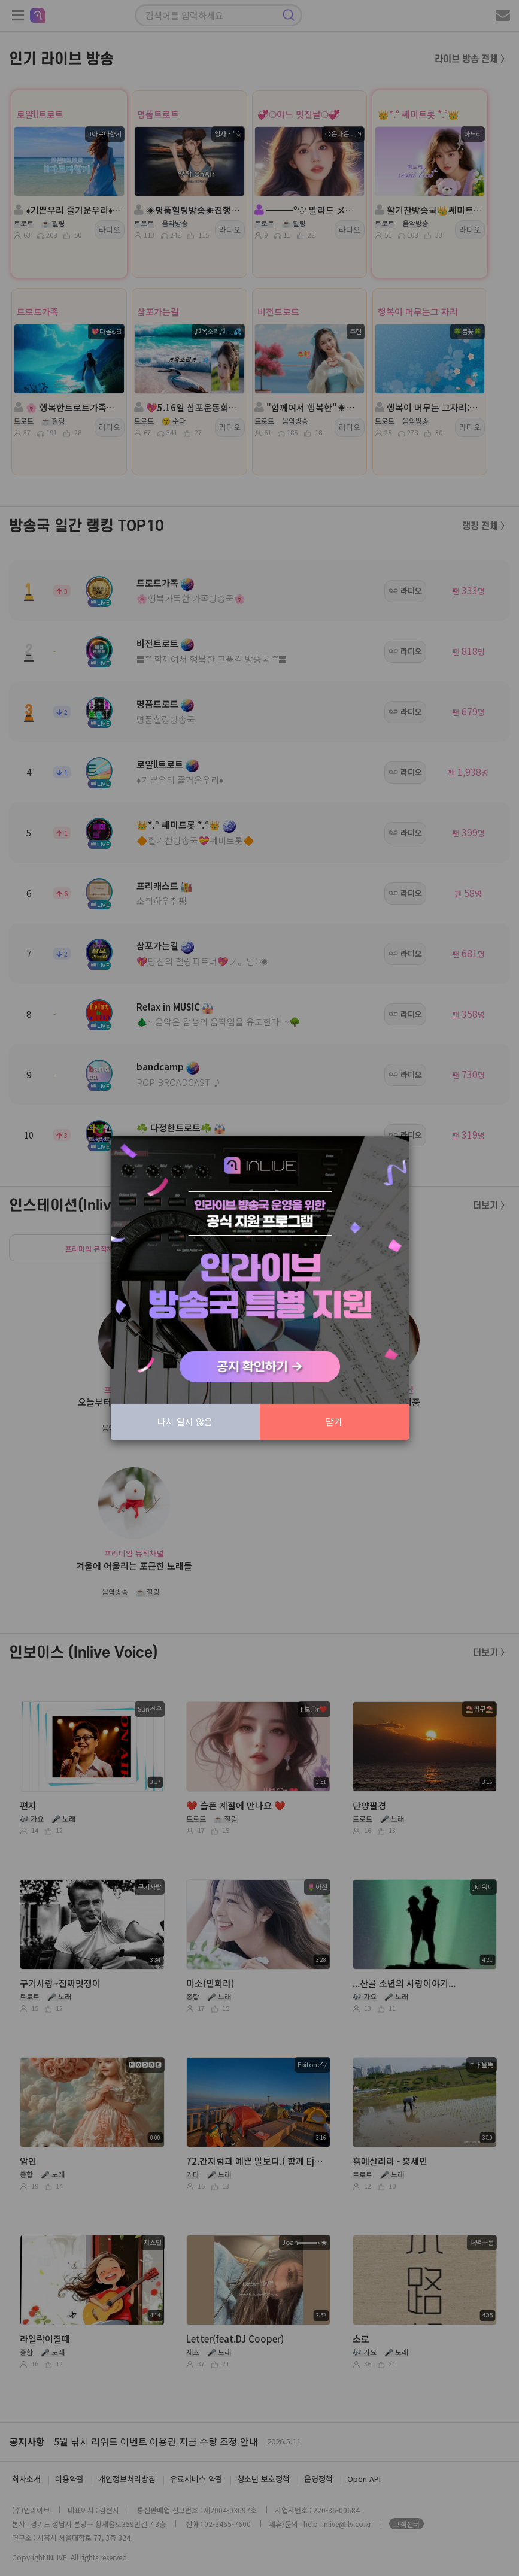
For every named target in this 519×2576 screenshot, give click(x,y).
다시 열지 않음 (185, 1421)
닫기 (334, 1421)
